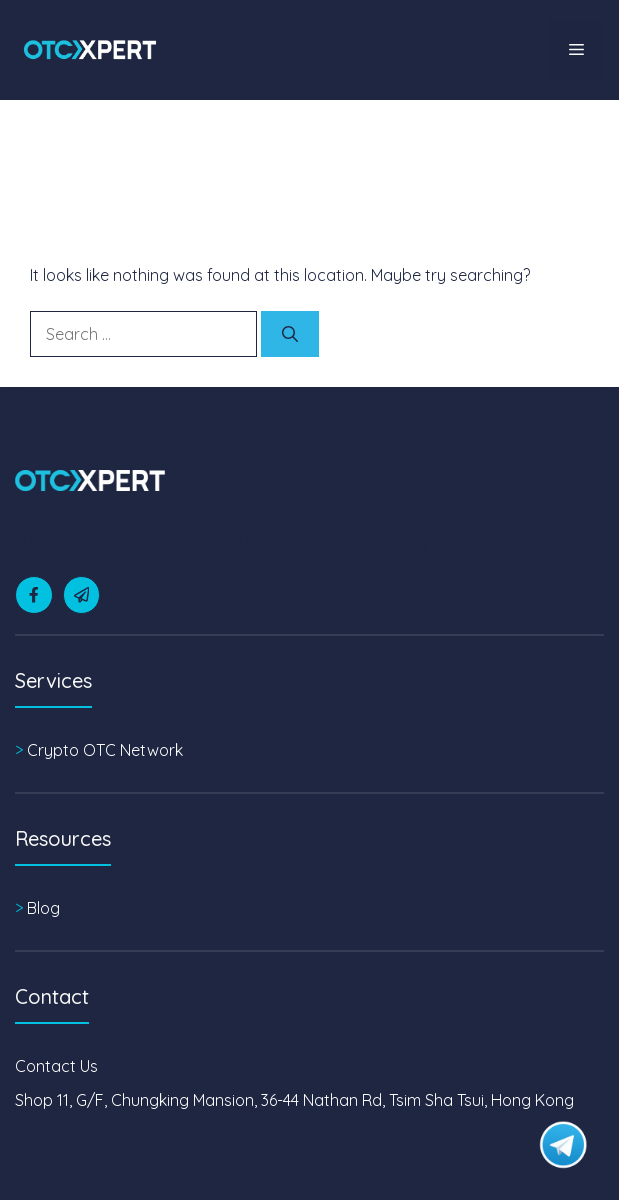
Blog (43, 908)
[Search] (290, 334)
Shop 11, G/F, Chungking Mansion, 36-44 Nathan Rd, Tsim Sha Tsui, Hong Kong (294, 1100)
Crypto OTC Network (105, 750)
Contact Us (56, 1066)
